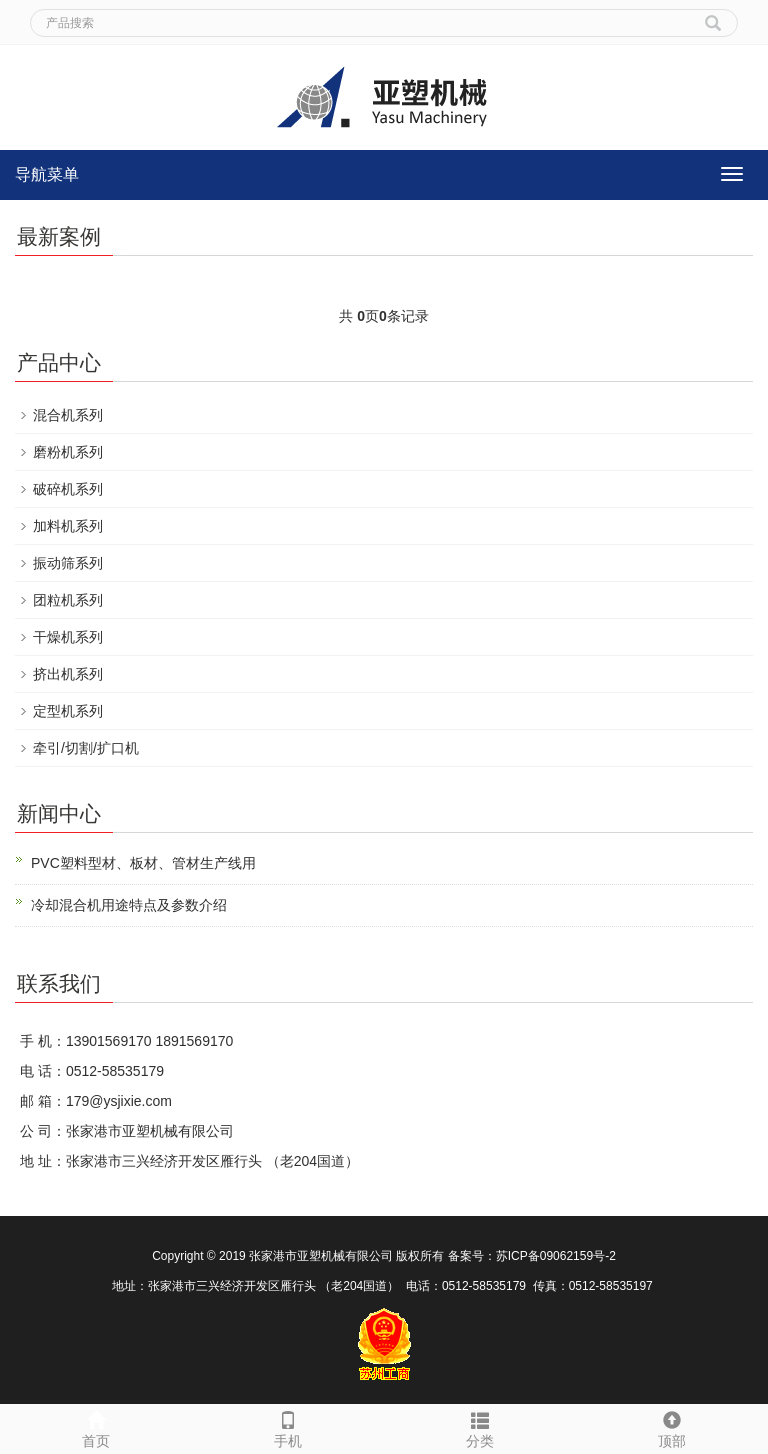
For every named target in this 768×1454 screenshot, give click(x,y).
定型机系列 (68, 711)
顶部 (672, 1427)
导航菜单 (47, 174)
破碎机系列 (68, 489)
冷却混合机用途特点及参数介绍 (129, 905)
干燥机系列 (68, 637)
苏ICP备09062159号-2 (556, 1256)
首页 (96, 1427)
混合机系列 (68, 415)
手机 (288, 1427)
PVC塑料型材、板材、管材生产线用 (143, 863)
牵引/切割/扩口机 (86, 748)
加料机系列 (68, 526)
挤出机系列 (68, 674)
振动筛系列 (68, 563)
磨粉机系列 (68, 452)
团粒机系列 (68, 600)
